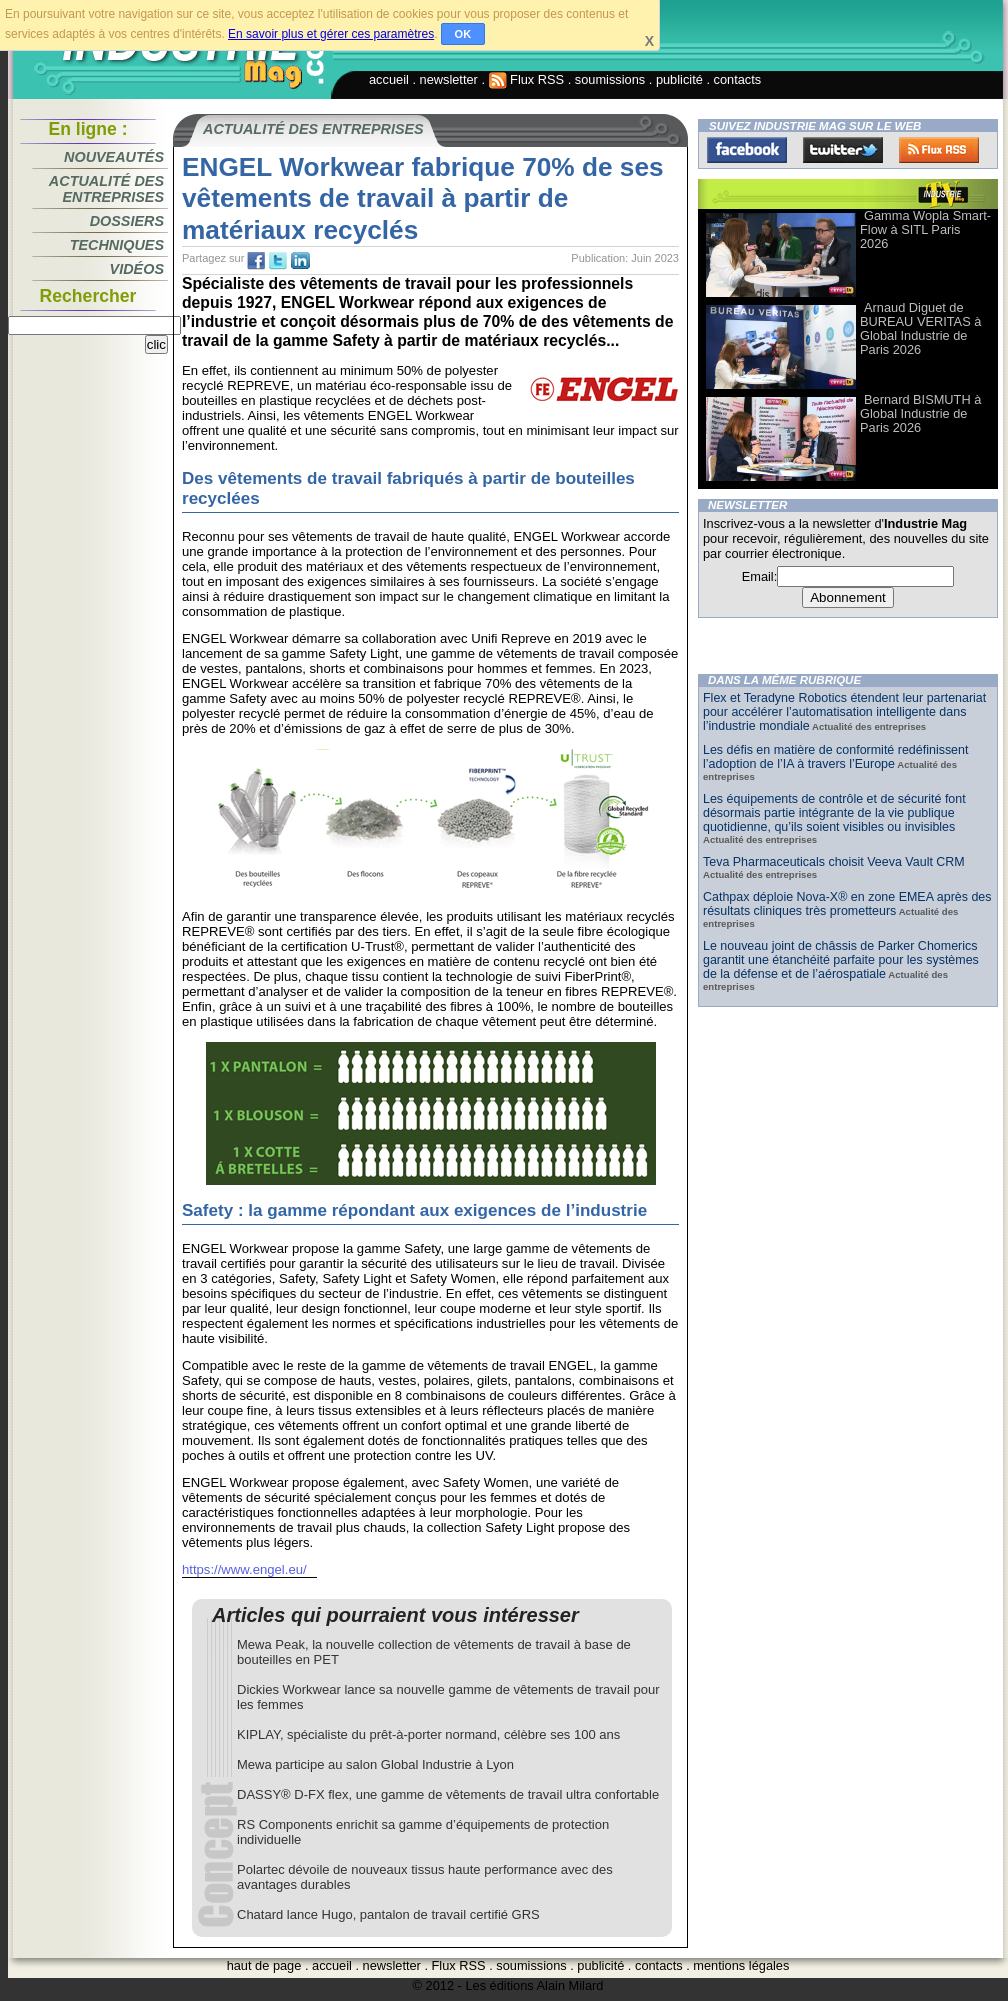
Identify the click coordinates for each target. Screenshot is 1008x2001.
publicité (679, 79)
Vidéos (137, 269)
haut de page (264, 1965)
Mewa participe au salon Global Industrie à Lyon (375, 1764)
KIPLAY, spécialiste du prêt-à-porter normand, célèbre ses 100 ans (428, 1734)
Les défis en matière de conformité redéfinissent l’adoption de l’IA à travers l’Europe (835, 757)
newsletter (449, 79)
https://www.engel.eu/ (244, 1569)
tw (278, 261)
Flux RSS (527, 79)
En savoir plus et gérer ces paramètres (331, 34)
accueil (389, 79)
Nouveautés (114, 157)
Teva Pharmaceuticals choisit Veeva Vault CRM (834, 862)
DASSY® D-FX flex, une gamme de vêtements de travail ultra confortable (448, 1794)
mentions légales (741, 1965)
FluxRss (939, 150)
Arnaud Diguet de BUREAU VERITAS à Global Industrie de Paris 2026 (920, 328)
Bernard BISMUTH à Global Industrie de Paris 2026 (920, 413)
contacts (738, 79)
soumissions (610, 79)
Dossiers (127, 221)
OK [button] (463, 34)
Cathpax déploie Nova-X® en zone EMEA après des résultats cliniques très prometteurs (847, 904)
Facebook (747, 150)
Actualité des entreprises (106, 189)
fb (256, 261)
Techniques (117, 245)
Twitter (843, 150)
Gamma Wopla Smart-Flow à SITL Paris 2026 (925, 229)
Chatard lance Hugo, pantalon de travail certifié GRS (388, 1914)
